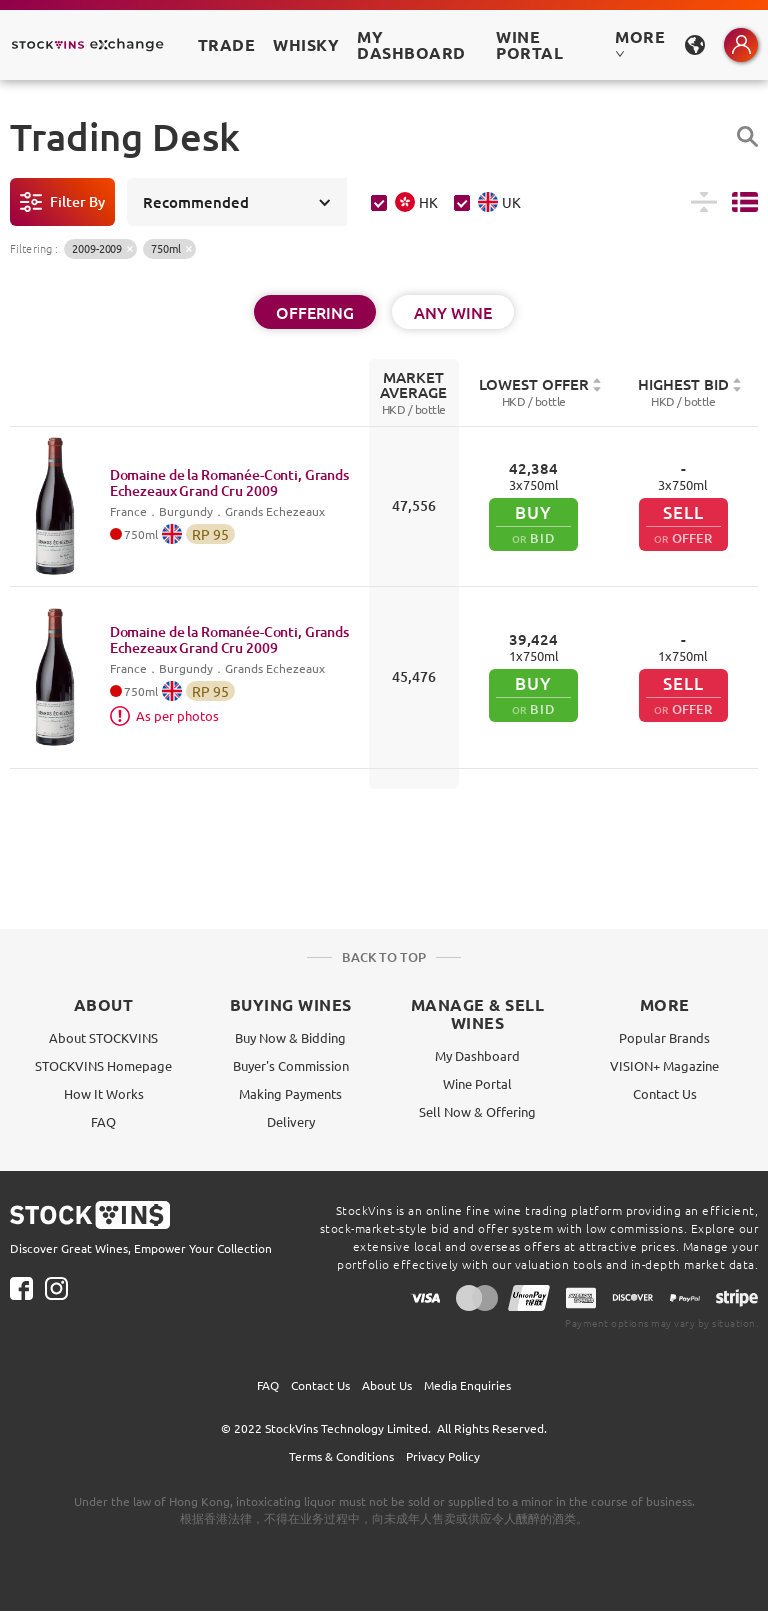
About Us (387, 1385)
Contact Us (665, 1093)
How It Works (104, 1093)
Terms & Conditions (341, 1456)
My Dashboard (477, 1055)
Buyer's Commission (291, 1065)
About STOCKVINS (103, 1037)
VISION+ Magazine (664, 1065)
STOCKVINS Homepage (103, 1065)
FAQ (103, 1121)
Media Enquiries (467, 1385)
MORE (640, 42)
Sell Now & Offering (477, 1111)
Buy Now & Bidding (290, 1037)
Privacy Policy (443, 1456)
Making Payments (290, 1093)
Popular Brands (664, 1037)
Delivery (291, 1121)
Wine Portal (529, 44)
